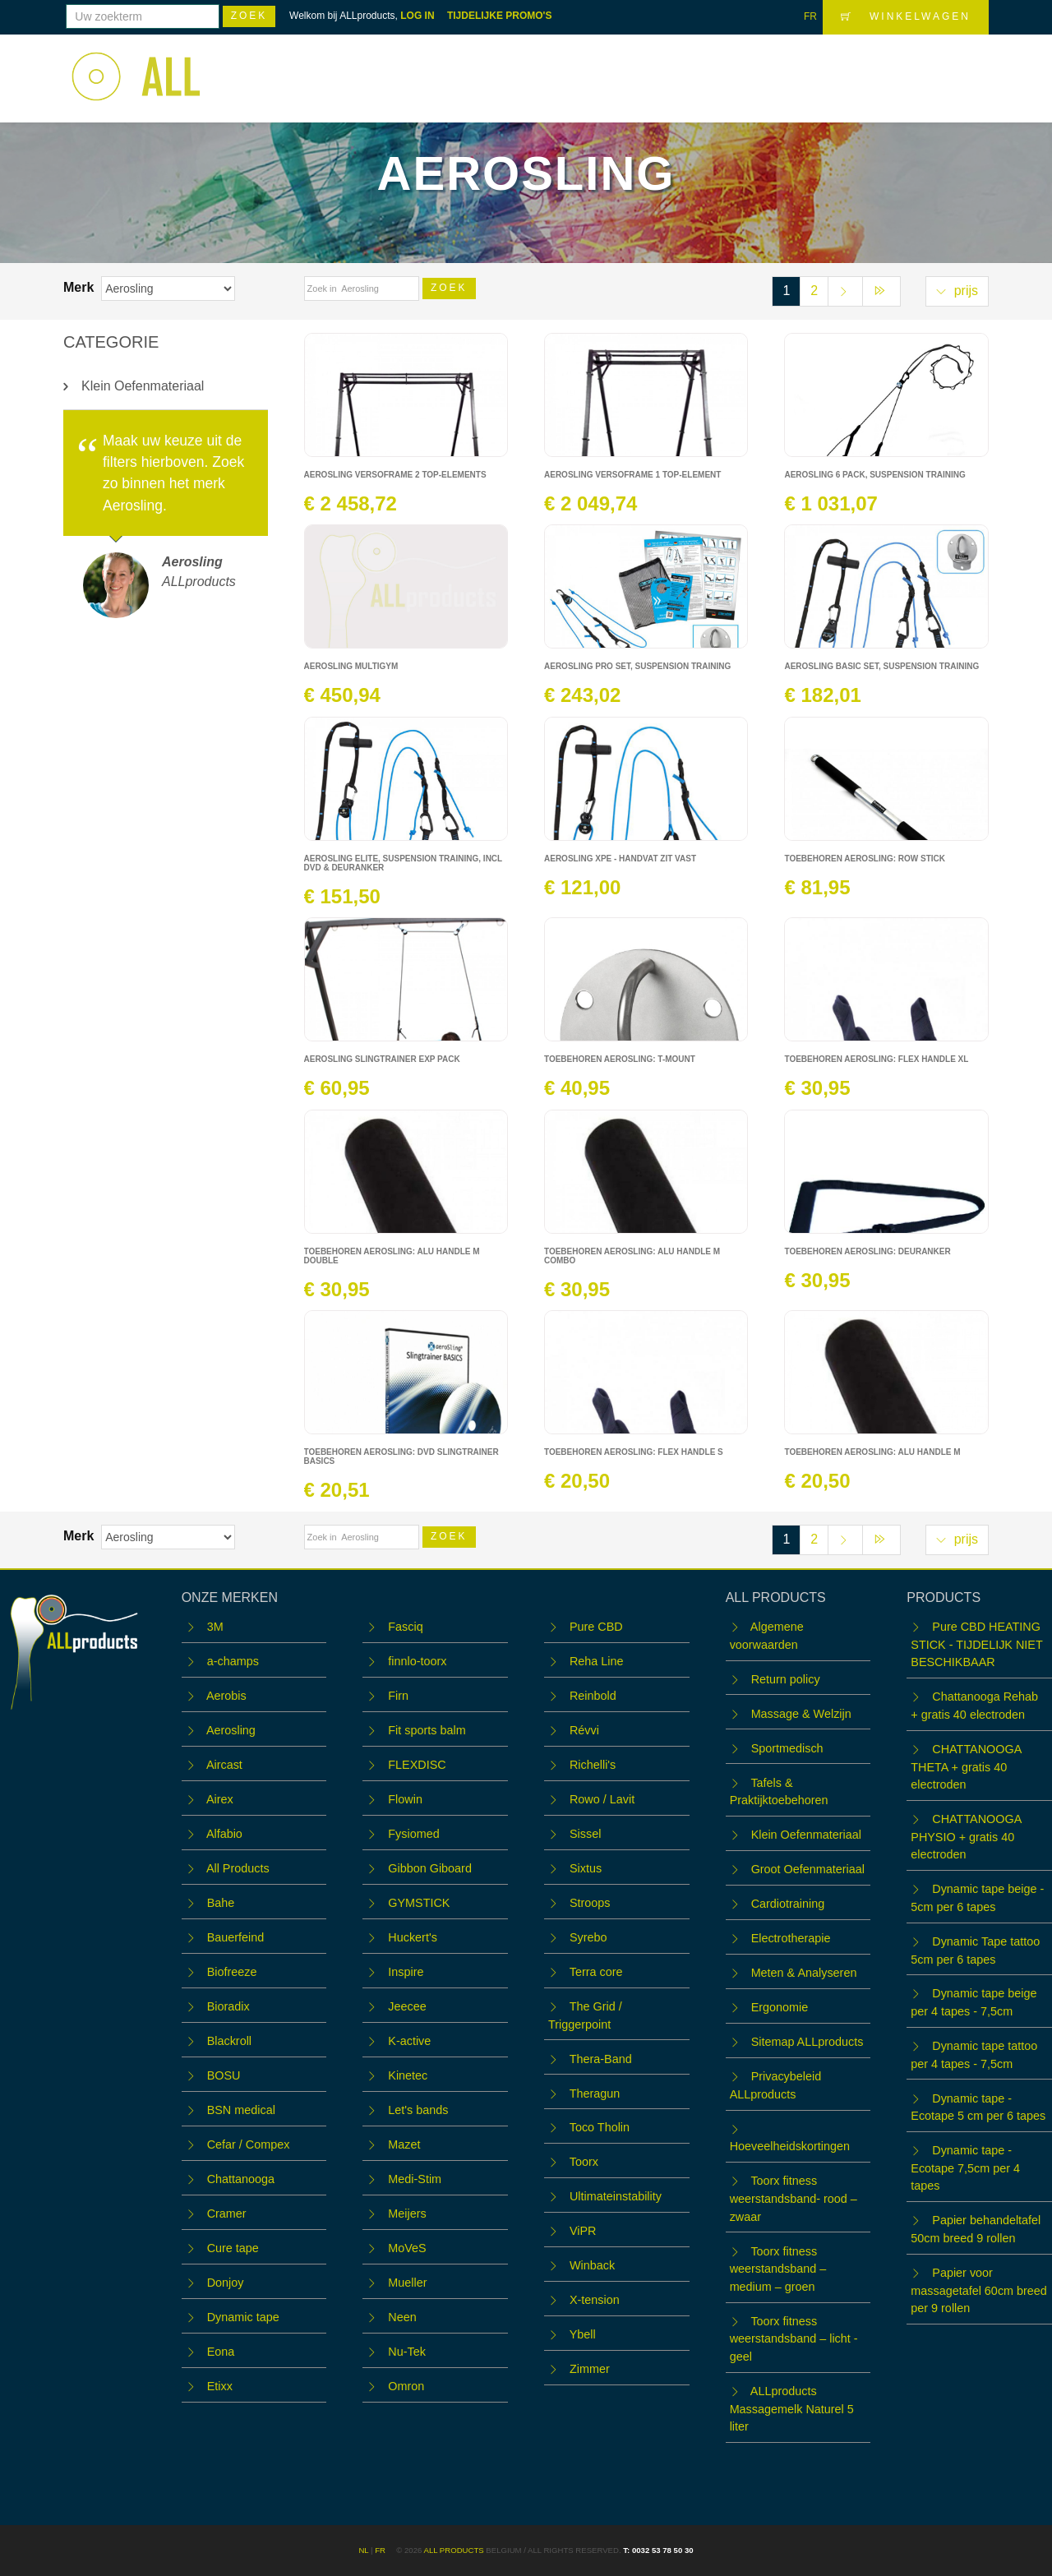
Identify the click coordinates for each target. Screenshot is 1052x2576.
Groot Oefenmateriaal (808, 1869)
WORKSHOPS (660, 68)
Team (745, 68)
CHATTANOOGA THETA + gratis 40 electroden (966, 1767)
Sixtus (586, 1868)
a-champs (233, 1661)
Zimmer (590, 2368)
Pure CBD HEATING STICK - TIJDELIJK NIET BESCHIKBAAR (976, 1644)
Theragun (595, 2093)
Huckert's (412, 1937)
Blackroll (229, 2040)
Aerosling (231, 1730)
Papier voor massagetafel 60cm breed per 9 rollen (979, 2290)
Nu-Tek (407, 2351)
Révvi (584, 1730)
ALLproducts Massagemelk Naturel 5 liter (792, 2408)
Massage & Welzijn (801, 1713)
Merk (80, 287)
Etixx (220, 2386)
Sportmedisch (787, 1748)
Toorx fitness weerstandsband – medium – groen (778, 2269)
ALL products (453, 2550)
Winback (592, 2265)
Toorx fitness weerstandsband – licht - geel (794, 2339)
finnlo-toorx (417, 1661)
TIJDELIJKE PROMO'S (499, 15)
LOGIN (957, 67)
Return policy (785, 1679)
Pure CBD (596, 1626)
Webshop (563, 68)
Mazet (404, 2144)
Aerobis (226, 1695)
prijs (957, 291)
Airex (219, 1799)
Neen (402, 2317)
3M (215, 1626)
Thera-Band (601, 2059)
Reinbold (593, 1695)
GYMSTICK (419, 1902)
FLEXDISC (416, 1764)
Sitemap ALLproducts (807, 2041)
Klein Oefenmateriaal (142, 386)
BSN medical (241, 2110)
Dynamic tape (243, 2317)
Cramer (227, 2213)
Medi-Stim (414, 2179)
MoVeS (407, 2248)
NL (363, 2550)
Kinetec (407, 2075)
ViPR (583, 2230)
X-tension (595, 2299)
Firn (398, 1695)
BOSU (224, 2075)
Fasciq (405, 1626)
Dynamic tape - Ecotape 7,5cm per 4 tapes (965, 2168)
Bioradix (228, 2006)
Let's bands (418, 2110)
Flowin (405, 1799)
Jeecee (407, 2006)
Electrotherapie (791, 1938)
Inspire (405, 1971)
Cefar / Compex (248, 2144)
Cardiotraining (788, 1903)
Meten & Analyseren (804, 1972)
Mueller (407, 2282)
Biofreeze (232, 1971)
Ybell (583, 2334)
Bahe (221, 1902)
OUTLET (810, 68)
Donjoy (225, 2282)
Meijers (407, 2213)
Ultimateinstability (616, 2196)
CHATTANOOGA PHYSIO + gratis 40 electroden (966, 1836)
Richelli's (593, 1764)
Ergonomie (780, 2007)
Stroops (590, 1902)
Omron (406, 2386)
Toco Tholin (600, 2127)
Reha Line (597, 1661)
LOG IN (417, 15)
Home (491, 68)
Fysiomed (413, 1833)
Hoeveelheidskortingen (790, 2146)
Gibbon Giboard (430, 1868)
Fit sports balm (426, 1730)
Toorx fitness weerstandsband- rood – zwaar (793, 2198)
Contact (883, 68)
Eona (221, 2351)
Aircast (224, 1764)
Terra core (596, 1971)
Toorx (584, 2161)
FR (810, 16)
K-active (409, 2040)
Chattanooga (241, 2179)
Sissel (585, 1833)
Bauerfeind (236, 1937)
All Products (238, 1868)
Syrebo (588, 1937)
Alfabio (224, 1833)
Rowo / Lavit (602, 1799)
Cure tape (233, 2248)
